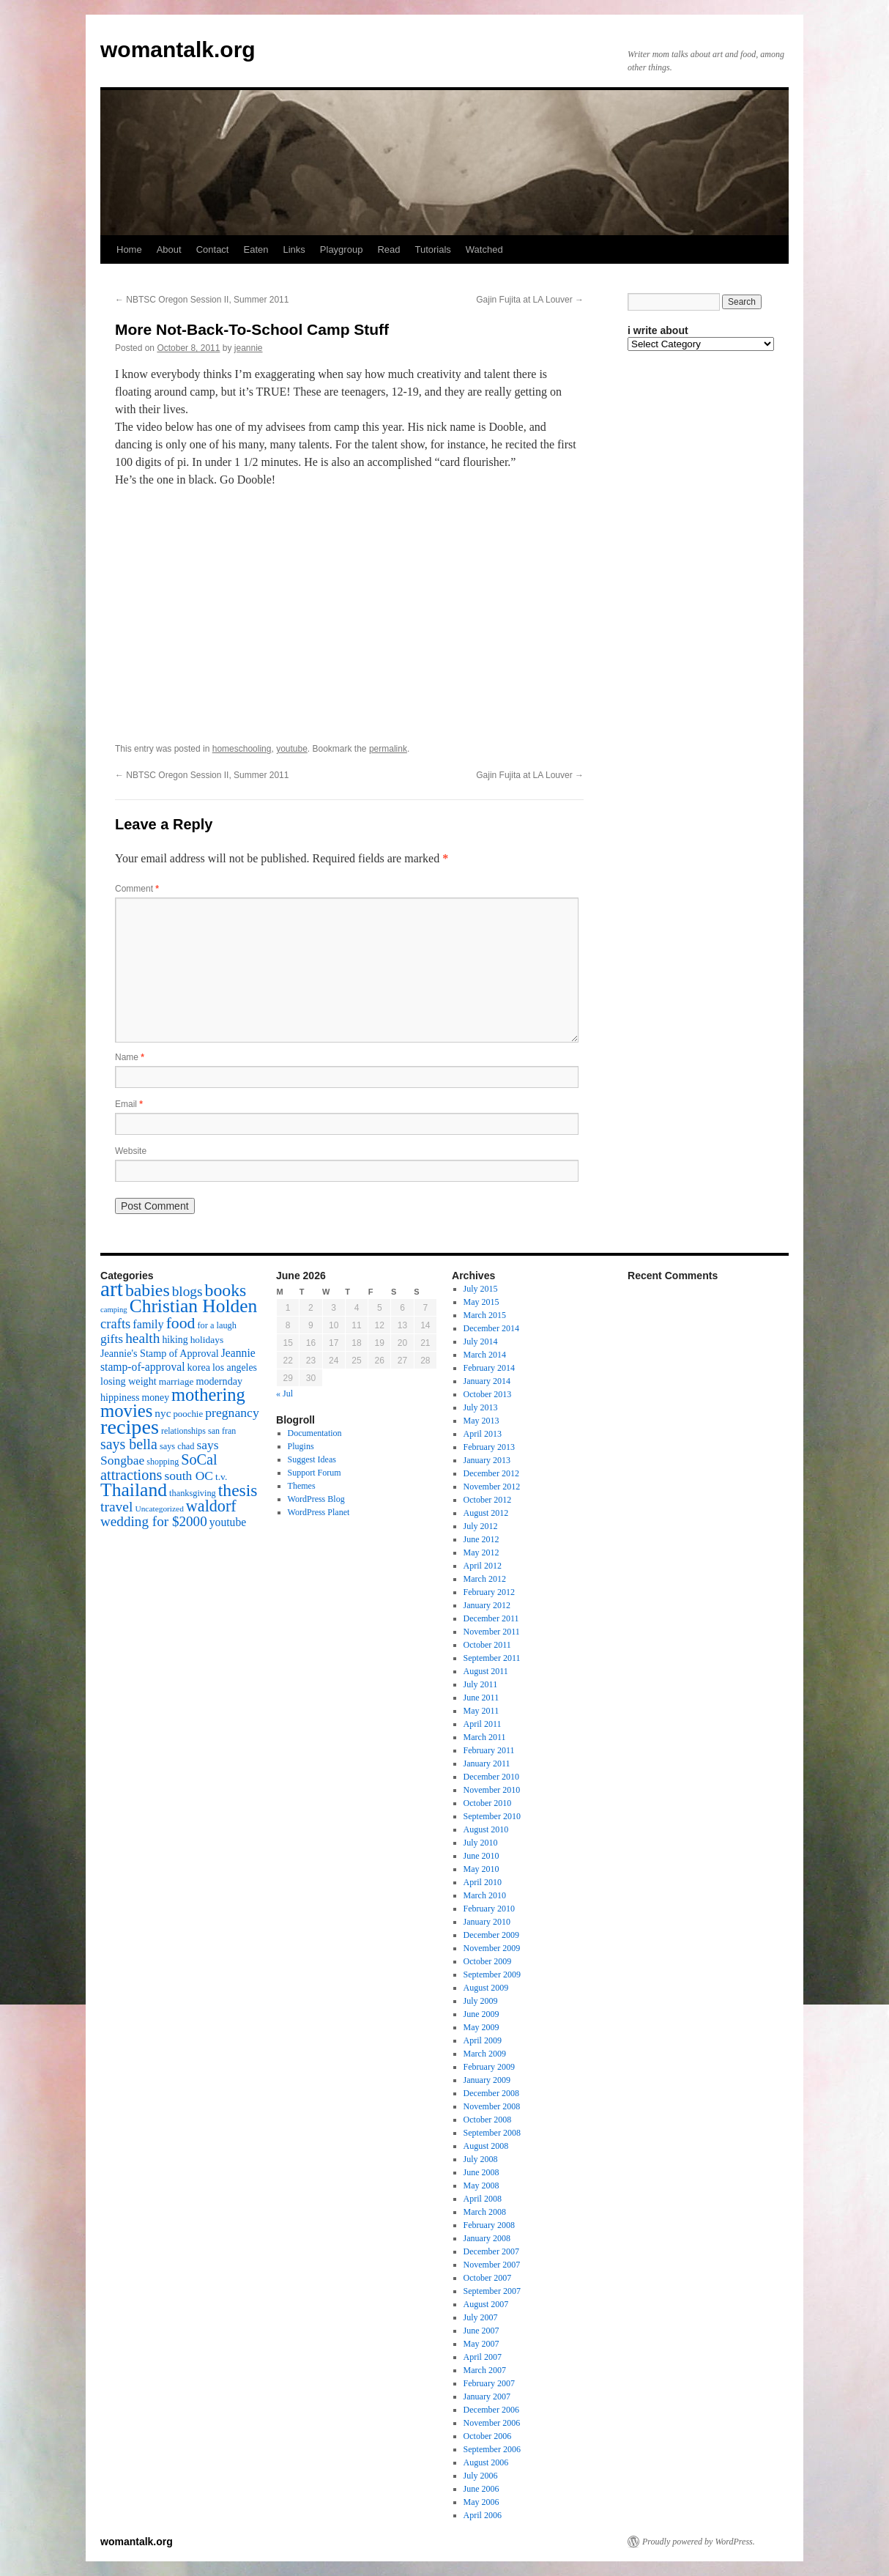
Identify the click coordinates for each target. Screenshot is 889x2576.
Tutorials (432, 249)
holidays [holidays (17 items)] (206, 1339)
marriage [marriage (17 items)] (176, 1381)
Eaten (255, 249)
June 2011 (481, 1697)
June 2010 (481, 1856)
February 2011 (489, 1750)
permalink (388, 749)
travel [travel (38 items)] (116, 1506)
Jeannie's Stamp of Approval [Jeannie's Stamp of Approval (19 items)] (159, 1353)
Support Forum (314, 1472)
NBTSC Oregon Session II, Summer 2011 (202, 300)
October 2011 (487, 1645)
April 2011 (483, 1724)
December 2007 (491, 2251)
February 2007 (489, 2383)
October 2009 (488, 1961)
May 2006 (481, 2502)
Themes (302, 1486)
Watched (484, 249)
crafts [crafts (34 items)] (115, 1323)
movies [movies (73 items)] (126, 1411)
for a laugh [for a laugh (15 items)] (217, 1325)
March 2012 (485, 1579)
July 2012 (481, 1526)
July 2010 (481, 1842)
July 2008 (481, 2159)
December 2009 (491, 1935)
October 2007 (488, 2278)
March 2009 (485, 2053)
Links (294, 249)
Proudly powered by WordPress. (698, 2541)
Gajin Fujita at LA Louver (530, 300)
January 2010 (487, 1922)
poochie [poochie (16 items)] (188, 1414)
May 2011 (481, 1711)
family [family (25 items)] (148, 1324)
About (169, 249)
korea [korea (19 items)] (198, 1367)
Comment (137, 889)
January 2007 (487, 2396)
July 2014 (481, 1341)
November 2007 (492, 2264)
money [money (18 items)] (155, 1397)
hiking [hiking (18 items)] (174, 1339)
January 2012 (487, 1605)
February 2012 (489, 1592)
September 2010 (492, 1816)
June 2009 (481, 2014)
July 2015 (481, 1289)
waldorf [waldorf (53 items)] (211, 1506)
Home (129, 249)
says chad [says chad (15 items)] (177, 1446)
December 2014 (491, 1328)
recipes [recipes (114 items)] (129, 1426)
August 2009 (486, 1988)
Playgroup (341, 249)
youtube (292, 749)
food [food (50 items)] (181, 1323)
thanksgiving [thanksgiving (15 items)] (192, 1493)
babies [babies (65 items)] (147, 1290)
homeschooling (242, 749)
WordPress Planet (319, 1512)
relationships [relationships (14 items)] (183, 1431)
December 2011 (491, 1618)
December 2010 (491, 1777)
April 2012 (483, 1566)
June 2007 (481, 2330)
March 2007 (485, 2370)
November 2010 (492, 1790)
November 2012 (492, 1486)
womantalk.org (178, 49)
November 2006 (492, 2423)
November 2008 (492, 2106)
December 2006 (491, 2410)
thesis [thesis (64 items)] (238, 1490)
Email (129, 1104)
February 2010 (489, 1908)
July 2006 (481, 2475)
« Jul (284, 1393)
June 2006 (481, 2489)
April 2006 (483, 2515)
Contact (212, 249)
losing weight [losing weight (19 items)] (128, 1381)
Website (130, 1151)
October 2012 (488, 1500)
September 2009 (492, 1974)
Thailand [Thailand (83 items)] (133, 1489)
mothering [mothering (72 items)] (208, 1394)
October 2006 (488, 2436)
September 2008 (492, 2133)
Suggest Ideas (312, 1459)
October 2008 (488, 2119)
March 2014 (485, 1355)
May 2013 (481, 1420)
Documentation (315, 1433)
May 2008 (481, 2185)
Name (129, 1057)
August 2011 (486, 1671)
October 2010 (488, 1803)
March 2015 (485, 1315)
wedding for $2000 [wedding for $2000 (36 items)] (153, 1521)
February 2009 (489, 2067)
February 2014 (489, 1368)
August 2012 (486, 1513)
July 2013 (481, 1407)
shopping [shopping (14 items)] (162, 1462)
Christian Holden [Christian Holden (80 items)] (194, 1306)
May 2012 (481, 1552)
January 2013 (487, 1460)
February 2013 (489, 1447)
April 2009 (483, 2040)
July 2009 (481, 2001)
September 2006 (492, 2449)
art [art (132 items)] (111, 1288)
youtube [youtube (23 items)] (227, 1522)
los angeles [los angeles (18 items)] (234, 1367)
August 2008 (486, 2146)
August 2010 (486, 1829)
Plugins (301, 1446)
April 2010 (483, 1882)
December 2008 (491, 2093)
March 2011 (485, 1737)
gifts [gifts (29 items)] (111, 1338)
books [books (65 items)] (226, 1290)
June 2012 (481, 1539)
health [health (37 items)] (142, 1338)
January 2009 (487, 2080)
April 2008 (483, 2199)
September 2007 (492, 2291)
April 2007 (483, 2357)
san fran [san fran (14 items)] (222, 1431)
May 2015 (481, 1302)
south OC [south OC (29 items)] (188, 1475)
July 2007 (481, 2317)
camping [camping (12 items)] (113, 1310)
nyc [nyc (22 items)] (163, 1413)
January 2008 (487, 2238)
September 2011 (492, 1658)
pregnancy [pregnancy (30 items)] (232, 1412)
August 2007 (486, 2304)
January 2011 (487, 1763)
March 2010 (485, 1895)
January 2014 (487, 1381)
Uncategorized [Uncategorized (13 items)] (159, 1508)
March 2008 (485, 2212)
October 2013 (488, 1394)
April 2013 (483, 1434)
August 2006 (486, 2462)
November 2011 (492, 1631)
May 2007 (481, 2344)
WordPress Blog (316, 1499)
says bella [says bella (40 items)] (128, 1444)
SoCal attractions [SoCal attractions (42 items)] (158, 1467)
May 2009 (481, 2027)
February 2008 (489, 2225)
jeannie (248, 348)
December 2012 (491, 1473)
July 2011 (481, 1684)
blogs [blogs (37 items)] (187, 1291)
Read (388, 249)
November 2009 (492, 1948)
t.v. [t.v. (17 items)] (221, 1476)
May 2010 (481, 1869)
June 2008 (481, 2172)
